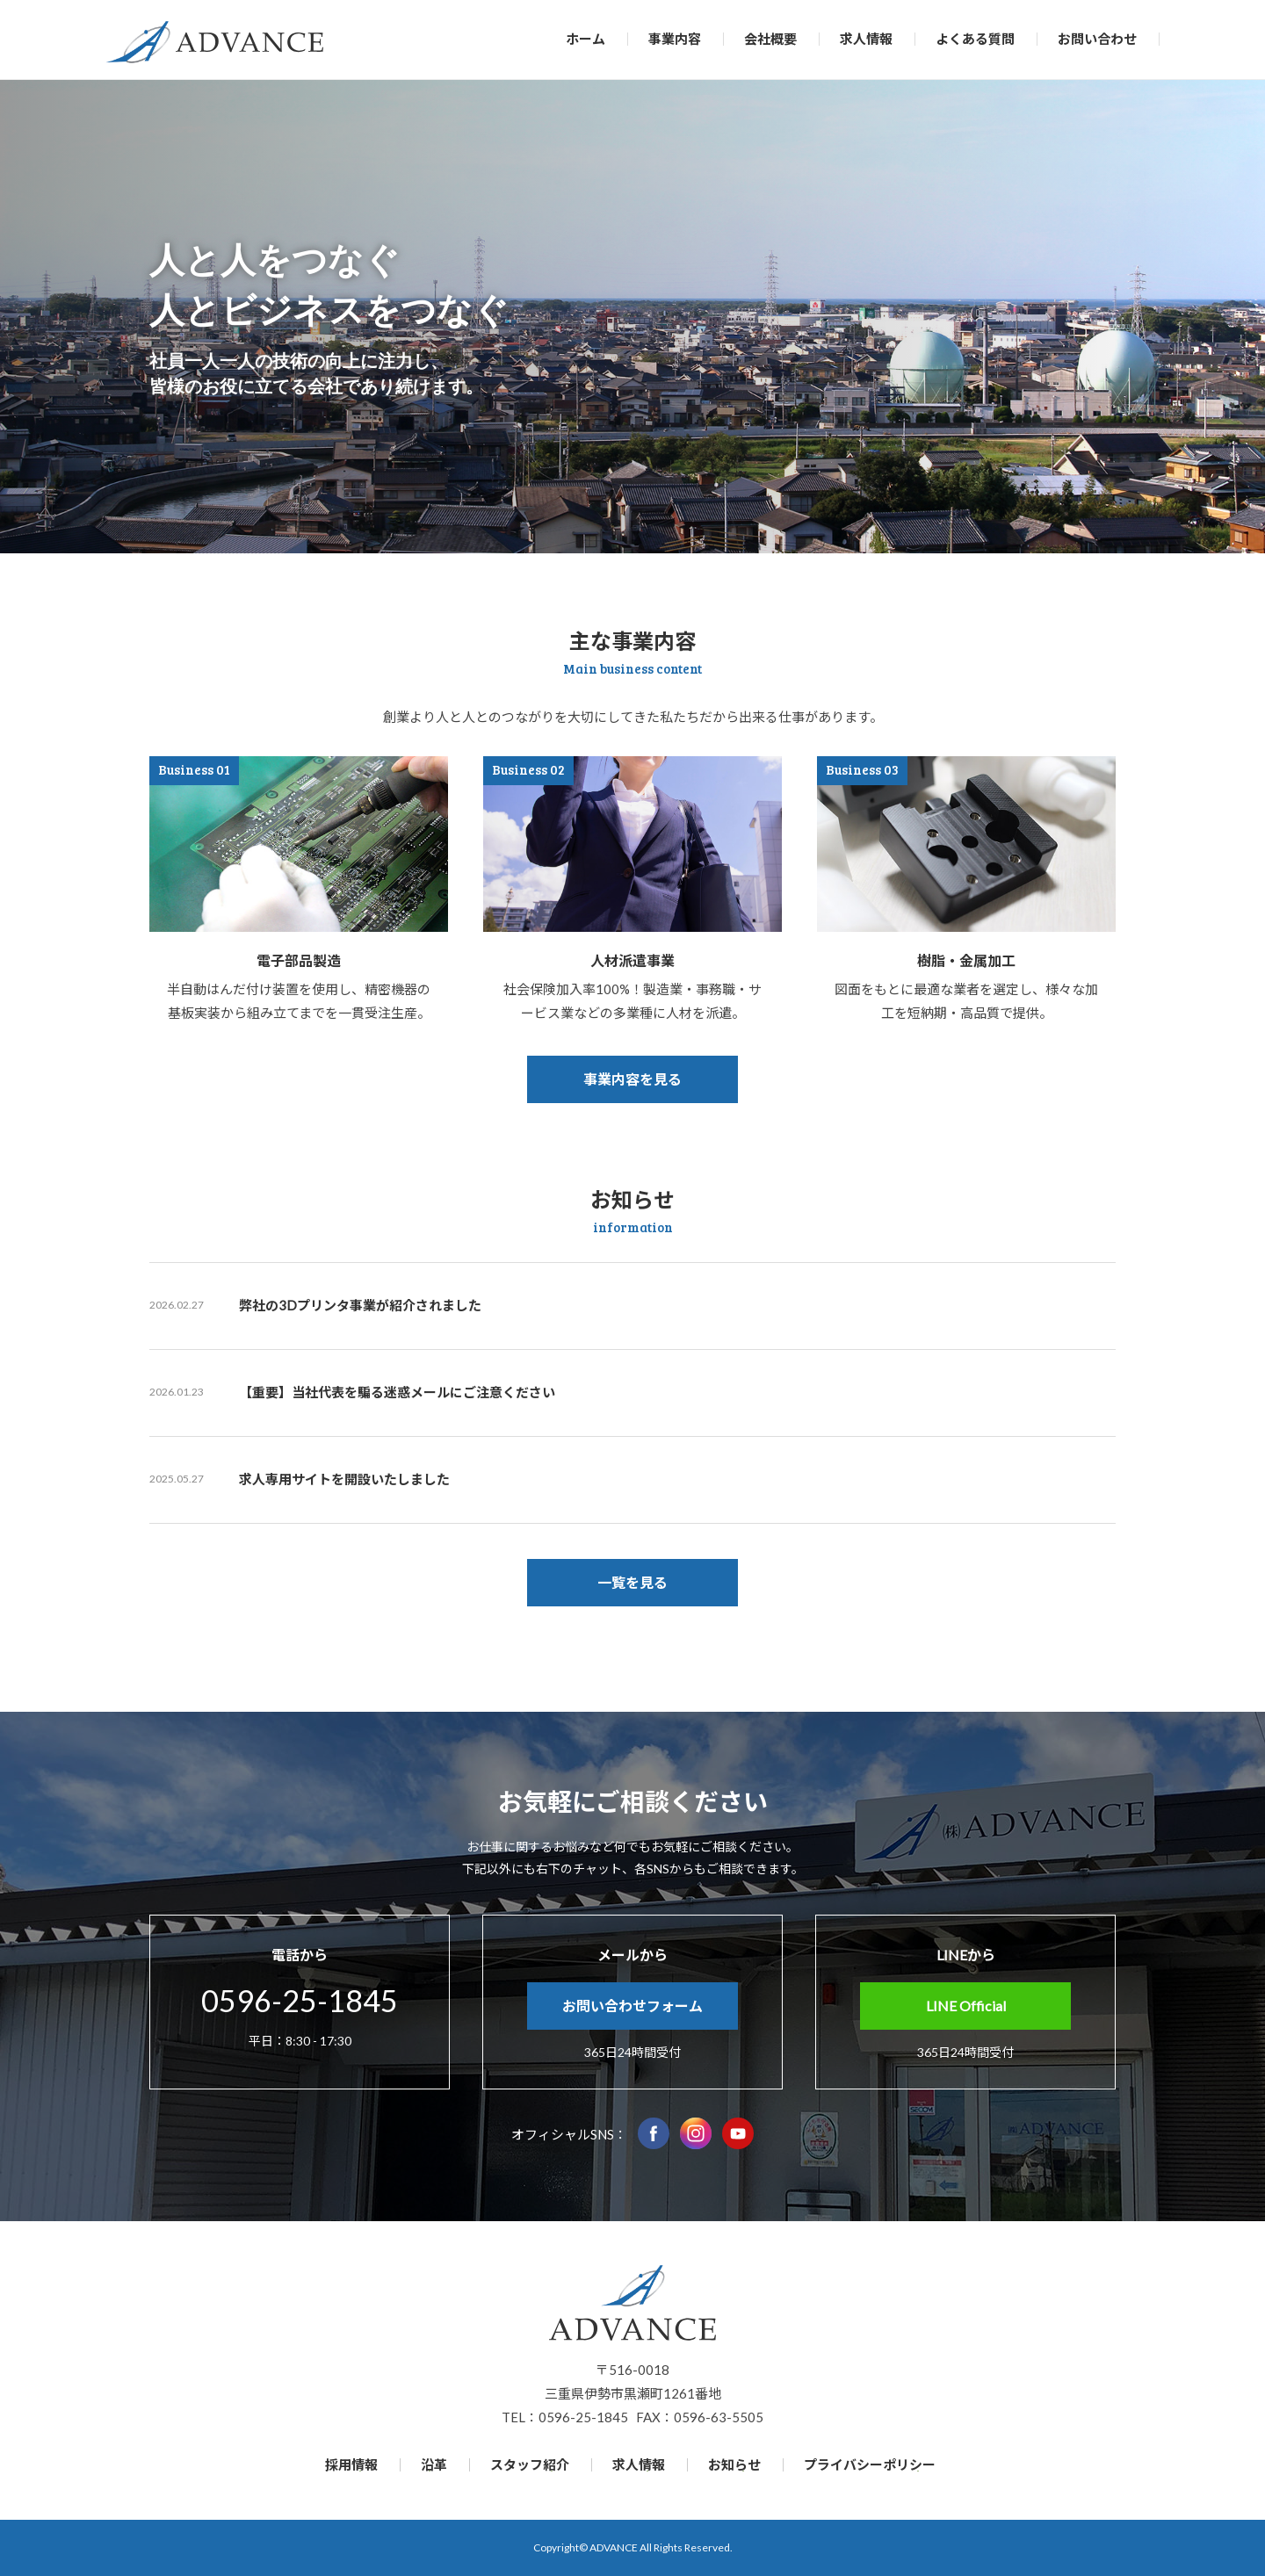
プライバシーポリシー (870, 2464)
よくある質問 (975, 39)
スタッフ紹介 (529, 2464)
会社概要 (770, 39)
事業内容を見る (632, 1079)
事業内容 (674, 39)
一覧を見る (632, 1582)
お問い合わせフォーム (632, 2005)
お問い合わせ (1097, 39)
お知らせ (734, 2464)
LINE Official (966, 2005)
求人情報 (866, 39)
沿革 (434, 2464)
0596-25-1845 (299, 2000)
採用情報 (351, 2464)
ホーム (585, 39)
